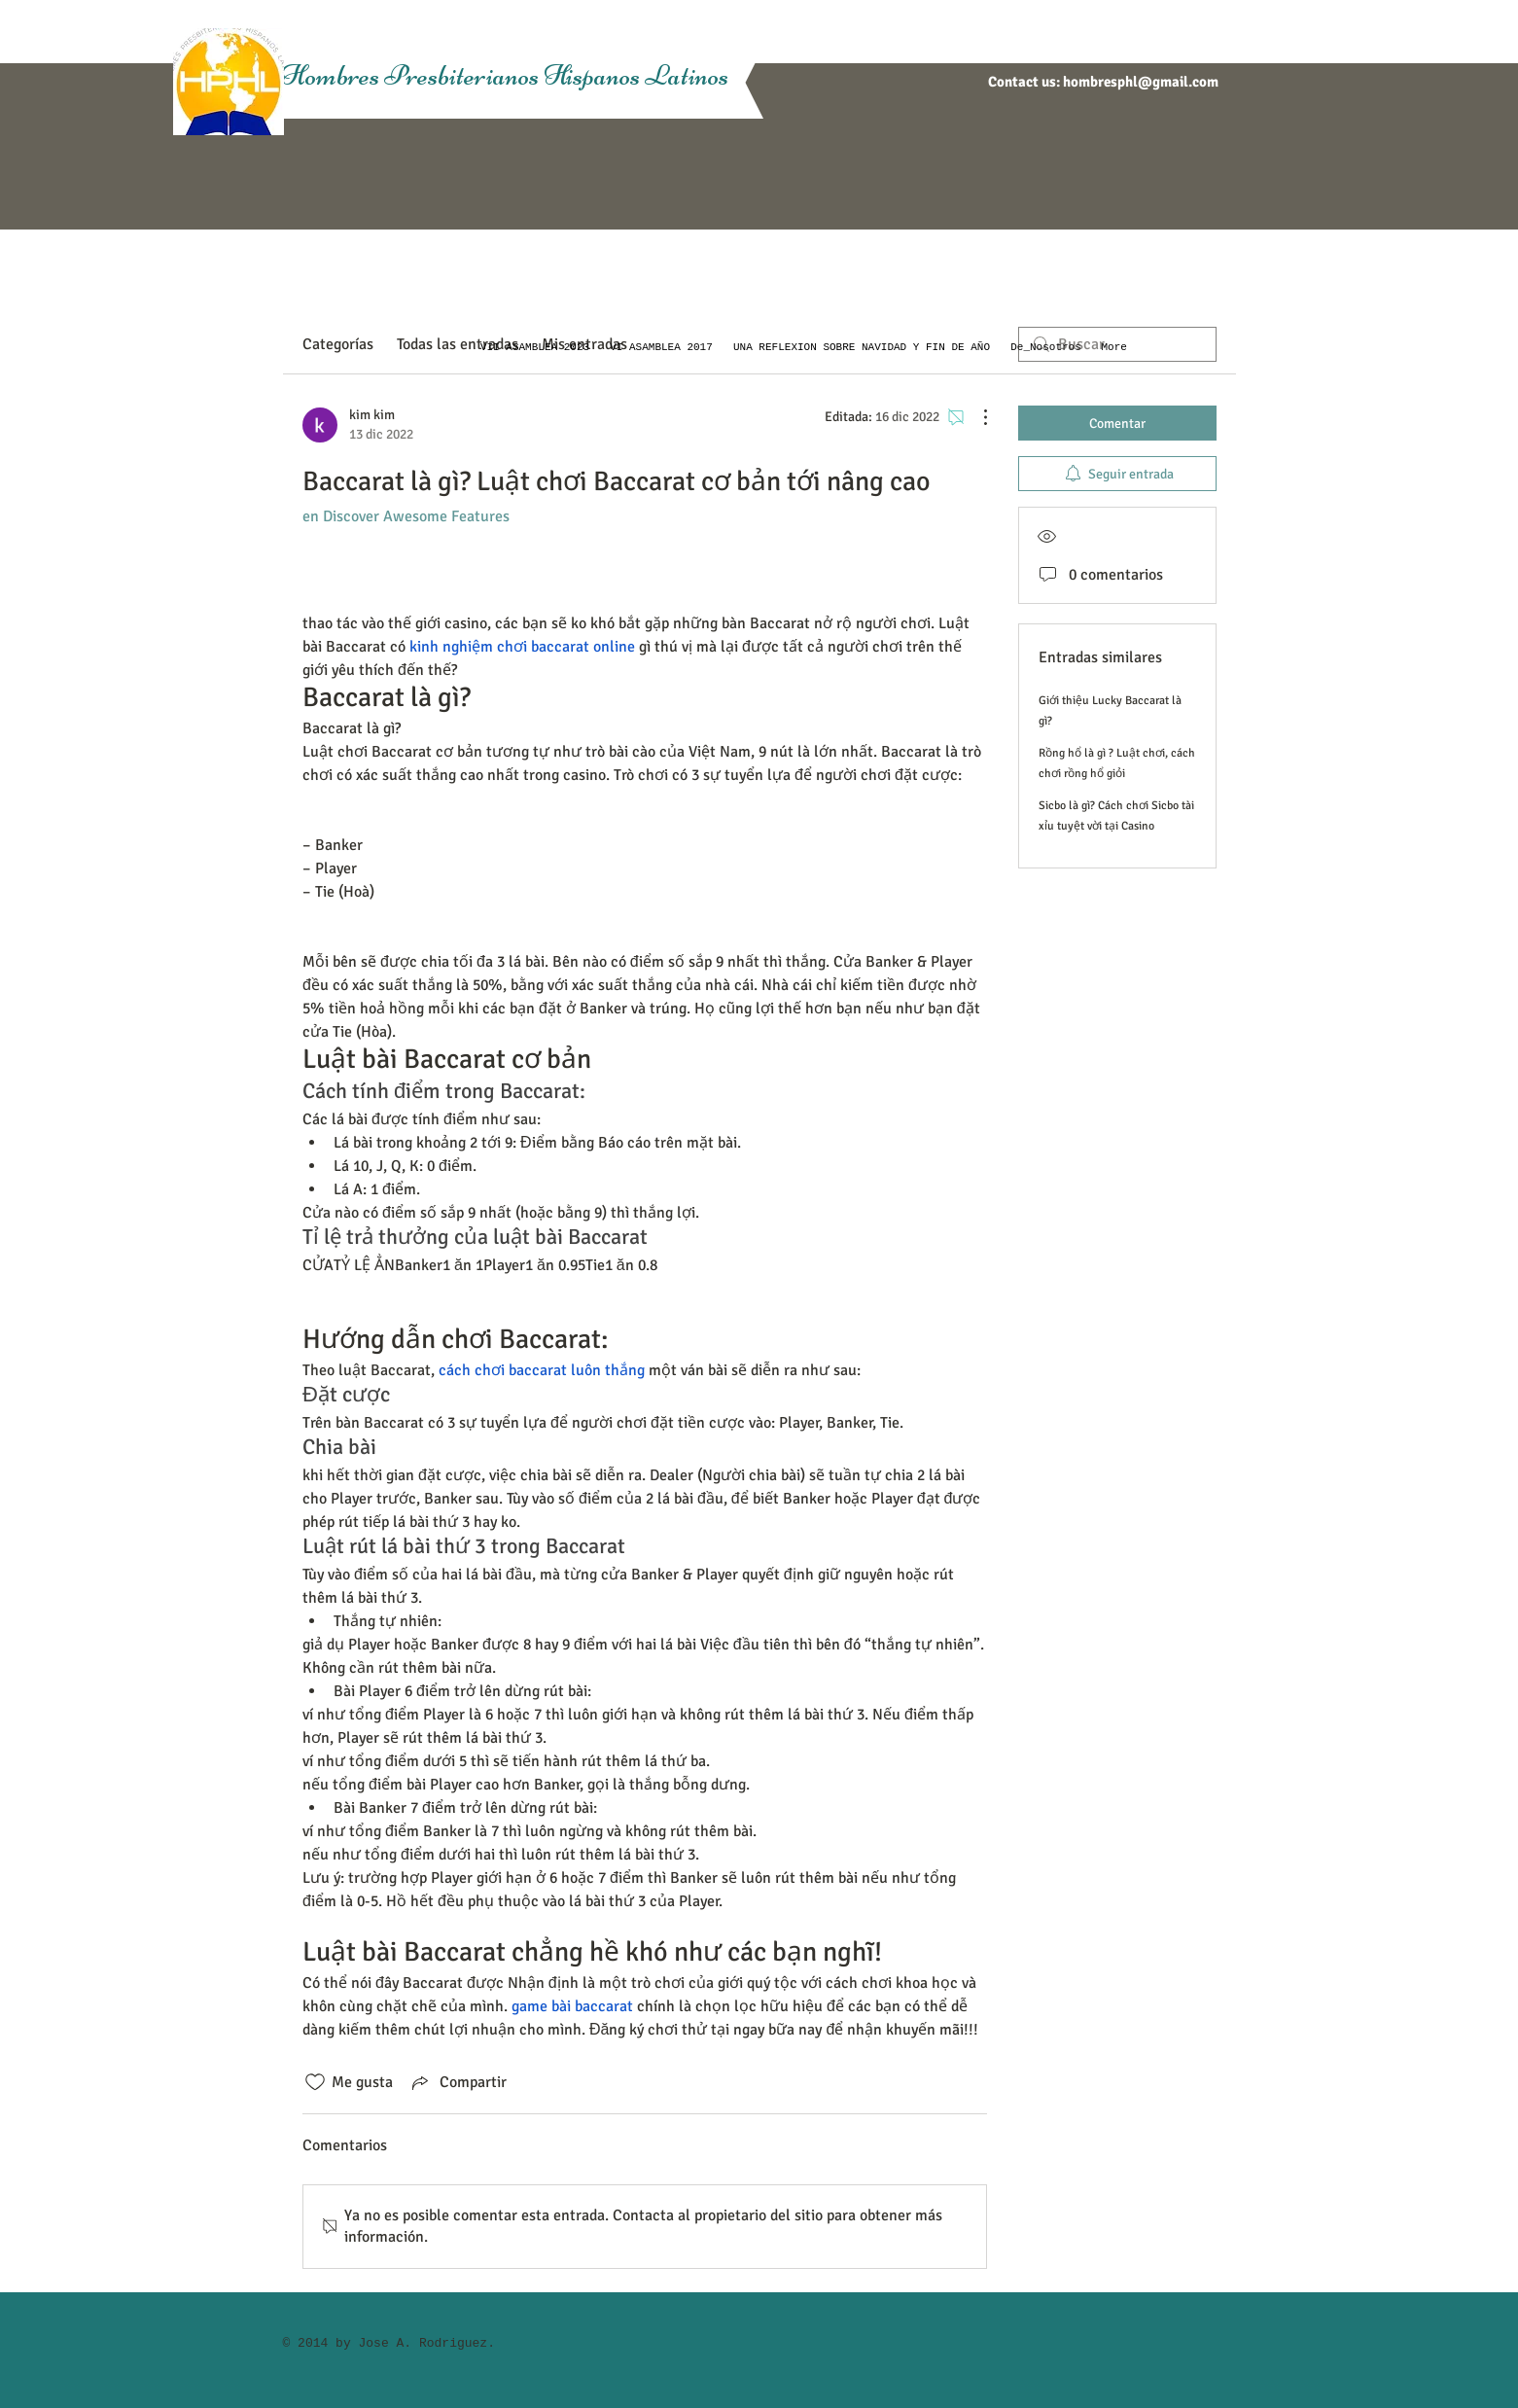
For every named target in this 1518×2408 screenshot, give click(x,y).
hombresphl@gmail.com (1140, 81)
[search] (1117, 344)
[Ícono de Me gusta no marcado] (315, 2082)
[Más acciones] (975, 417)
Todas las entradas (457, 344)
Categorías (337, 344)
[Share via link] (457, 2082)
